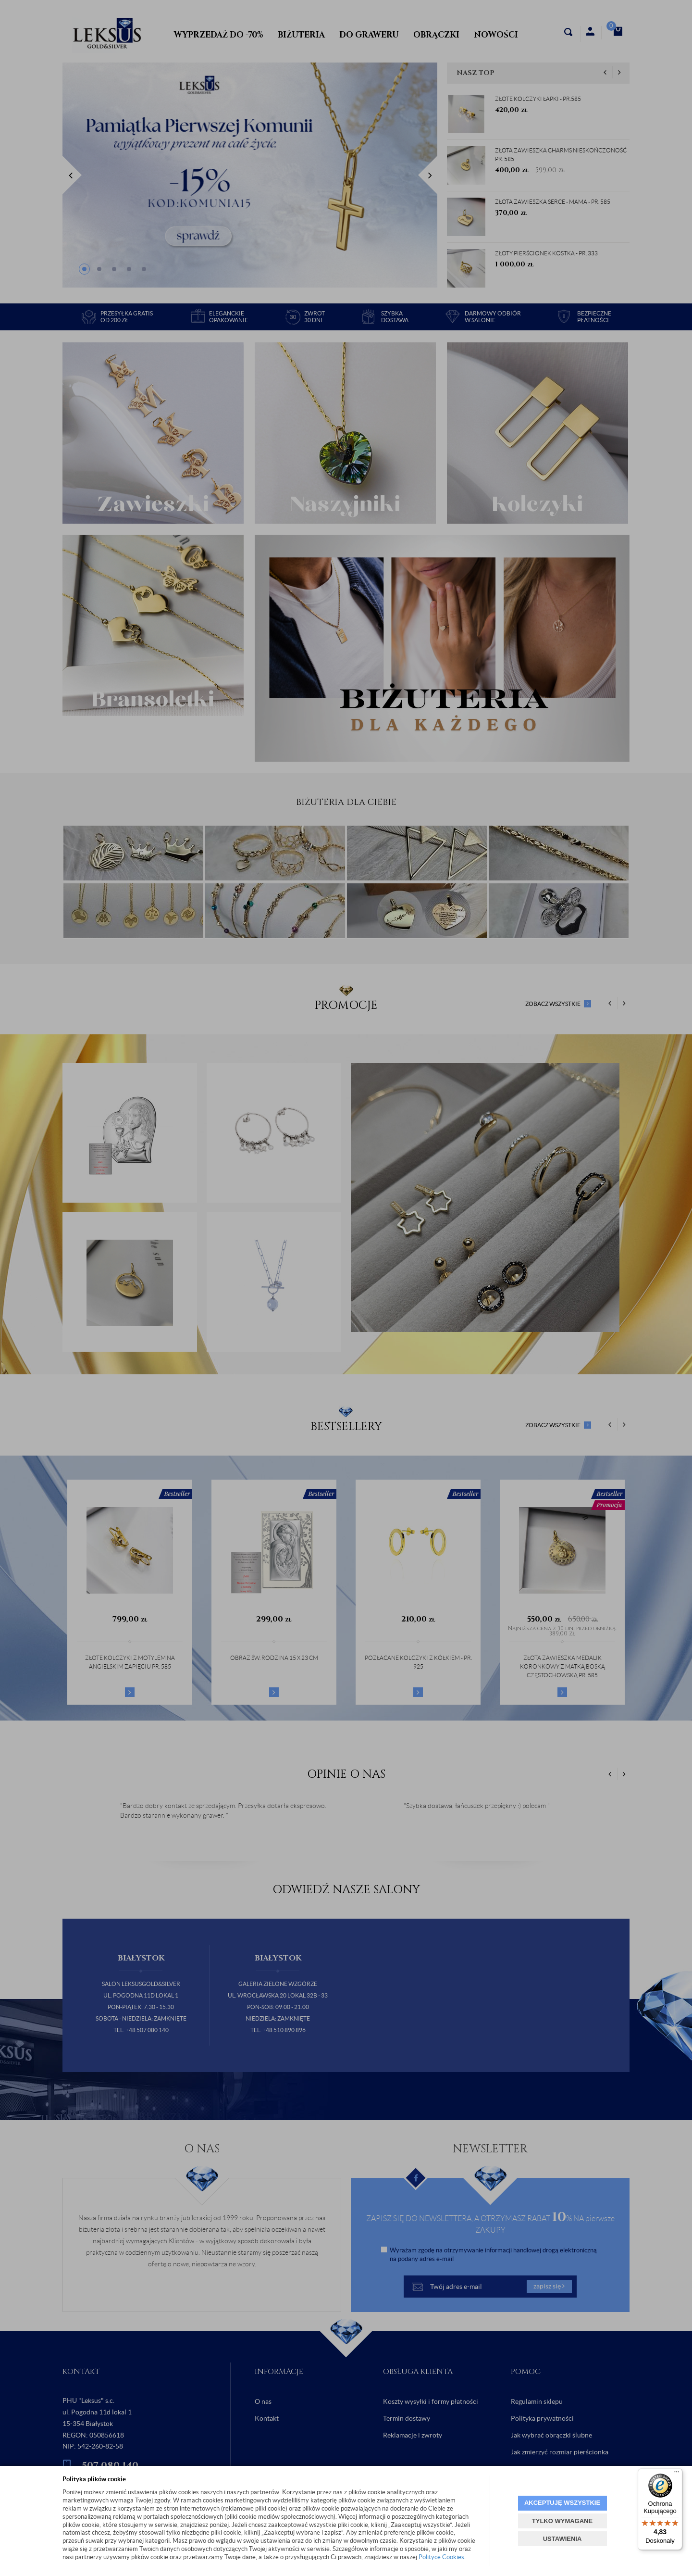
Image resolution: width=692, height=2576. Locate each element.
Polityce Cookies (441, 2557)
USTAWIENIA (562, 2538)
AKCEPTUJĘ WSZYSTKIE (562, 2502)
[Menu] (676, 2474)
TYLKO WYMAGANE (562, 2521)
